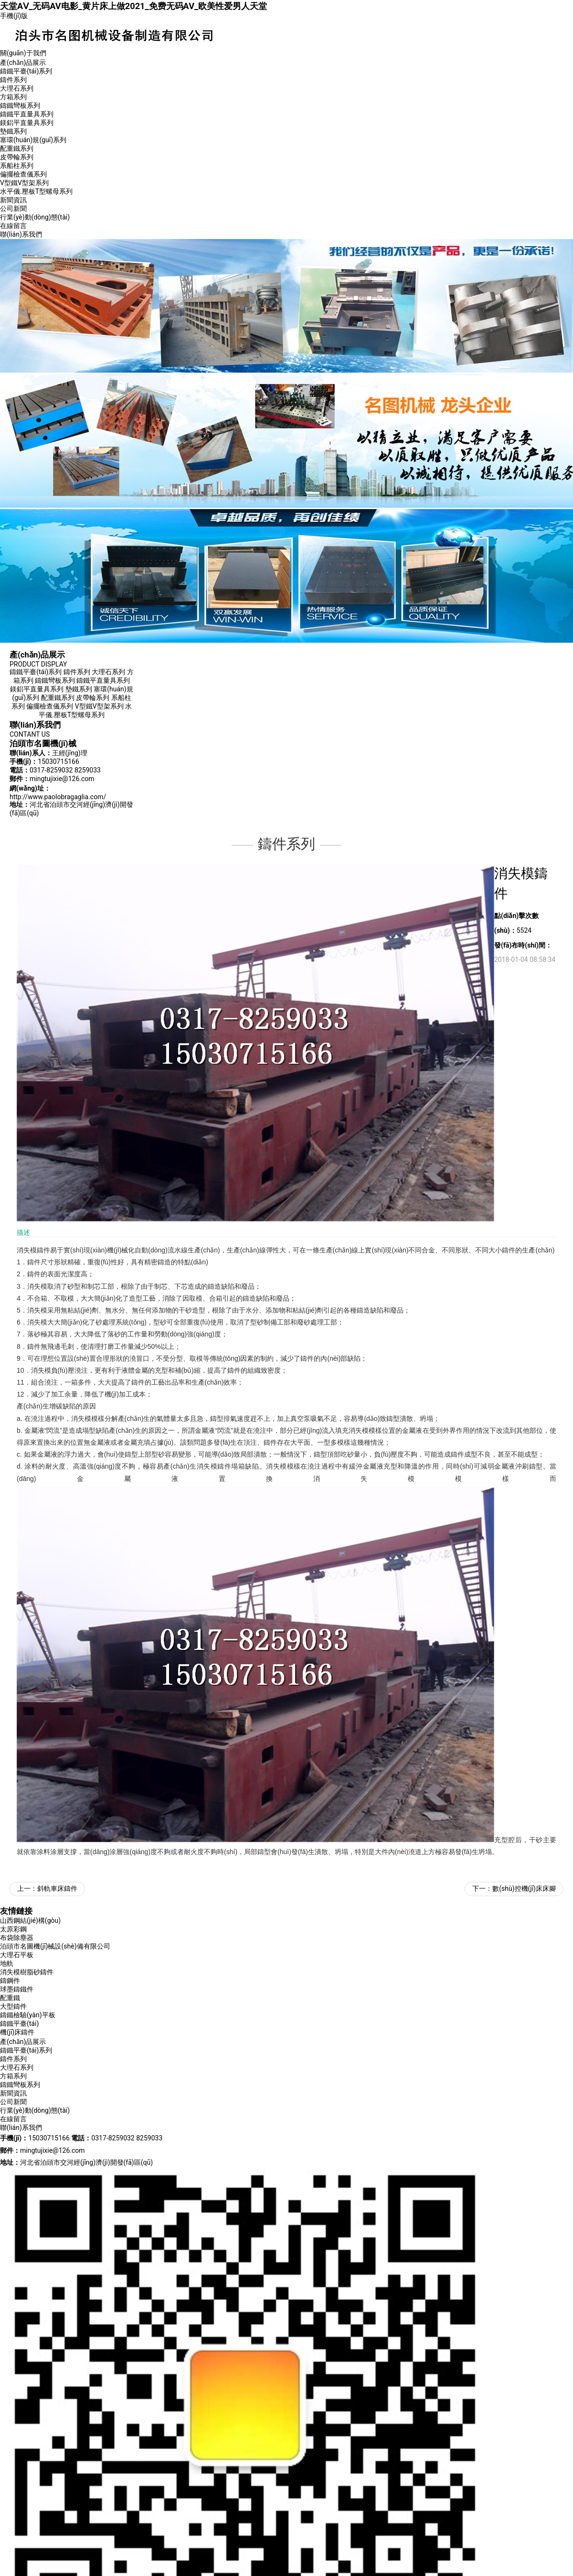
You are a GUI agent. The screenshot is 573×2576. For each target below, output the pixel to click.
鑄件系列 (13, 79)
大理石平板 (16, 1955)
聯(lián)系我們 (21, 234)
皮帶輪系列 (16, 157)
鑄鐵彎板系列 (20, 105)
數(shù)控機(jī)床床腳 (524, 1888)
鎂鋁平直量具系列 (26, 122)
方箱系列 (13, 97)
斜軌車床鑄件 (57, 1888)
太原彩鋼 (13, 1929)
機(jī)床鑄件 (17, 2032)
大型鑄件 (13, 2006)
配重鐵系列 (16, 148)
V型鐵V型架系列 (24, 183)
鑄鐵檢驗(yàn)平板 (27, 2015)
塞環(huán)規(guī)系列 (33, 140)
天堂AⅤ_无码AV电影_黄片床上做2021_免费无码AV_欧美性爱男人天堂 (133, 6)
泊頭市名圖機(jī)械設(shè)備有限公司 (55, 1946)
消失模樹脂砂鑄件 (26, 1972)
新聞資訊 (13, 200)
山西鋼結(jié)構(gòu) (30, 1920)
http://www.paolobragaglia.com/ (58, 797)
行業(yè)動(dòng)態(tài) (35, 217)
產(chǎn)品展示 (23, 62)
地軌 (6, 1963)
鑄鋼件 (10, 1980)
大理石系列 (16, 88)
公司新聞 (13, 208)
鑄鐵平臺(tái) (19, 2023)
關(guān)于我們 (23, 53)
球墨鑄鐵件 (16, 1989)
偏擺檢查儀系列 (23, 174)
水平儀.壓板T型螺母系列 (36, 191)
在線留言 (13, 225)
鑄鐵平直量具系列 (26, 114)
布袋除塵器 (16, 1937)
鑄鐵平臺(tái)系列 (26, 71)
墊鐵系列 (13, 131)
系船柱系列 (16, 165)
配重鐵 (10, 1998)
